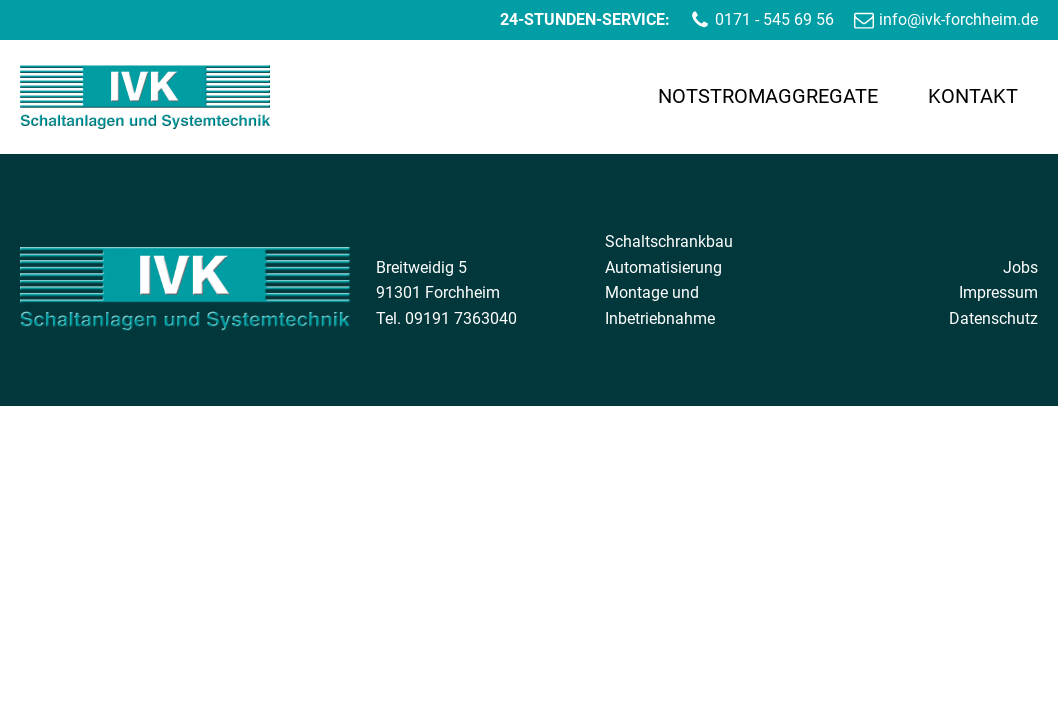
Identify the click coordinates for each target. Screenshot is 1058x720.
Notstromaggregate (768, 96)
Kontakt (973, 96)
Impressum (998, 292)
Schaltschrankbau (669, 241)
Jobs (1020, 267)
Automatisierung (663, 267)
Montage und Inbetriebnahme (660, 305)
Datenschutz (993, 318)
